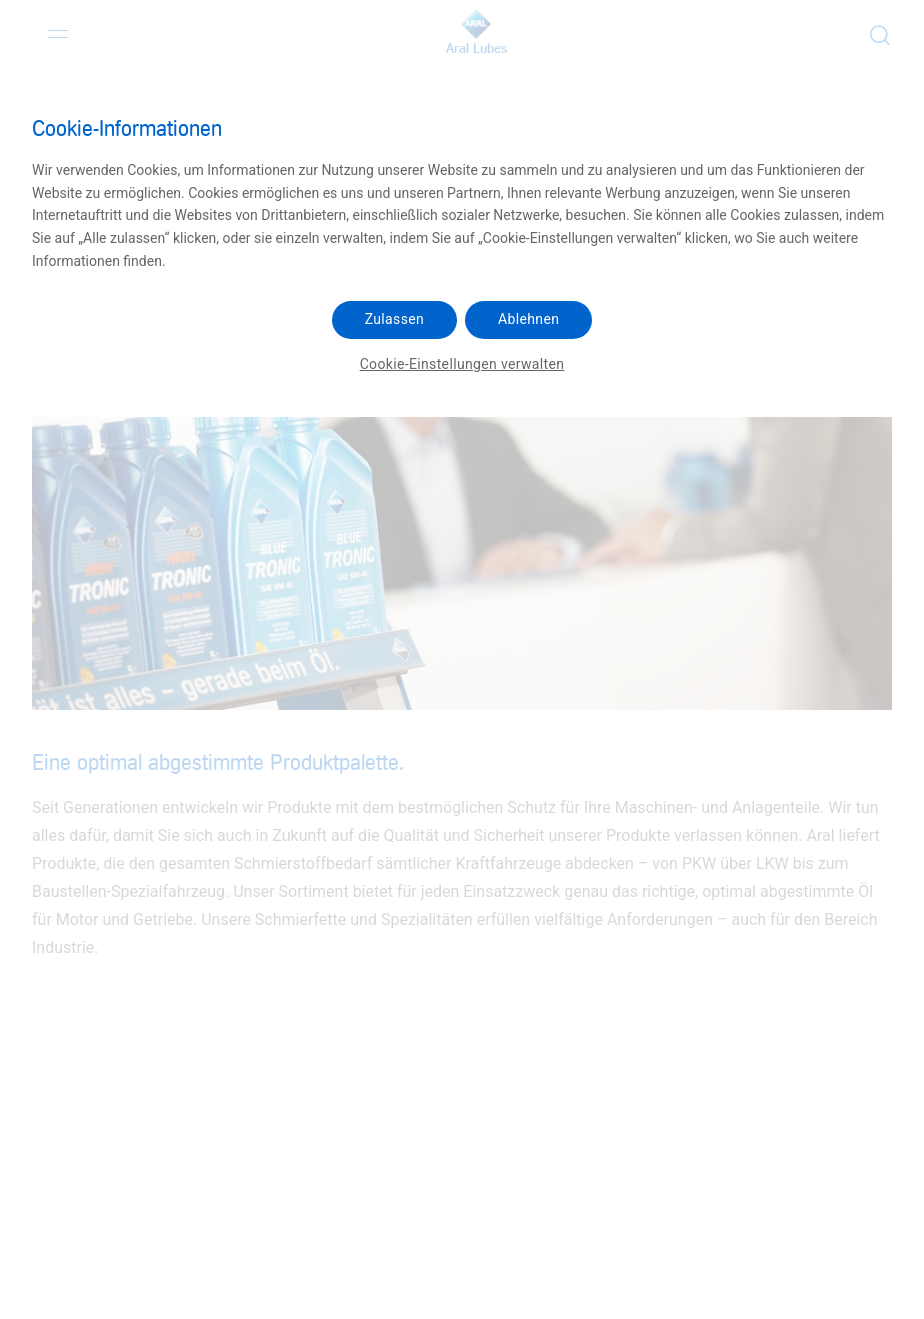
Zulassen (394, 319)
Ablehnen (528, 319)
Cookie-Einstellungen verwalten (462, 364)
